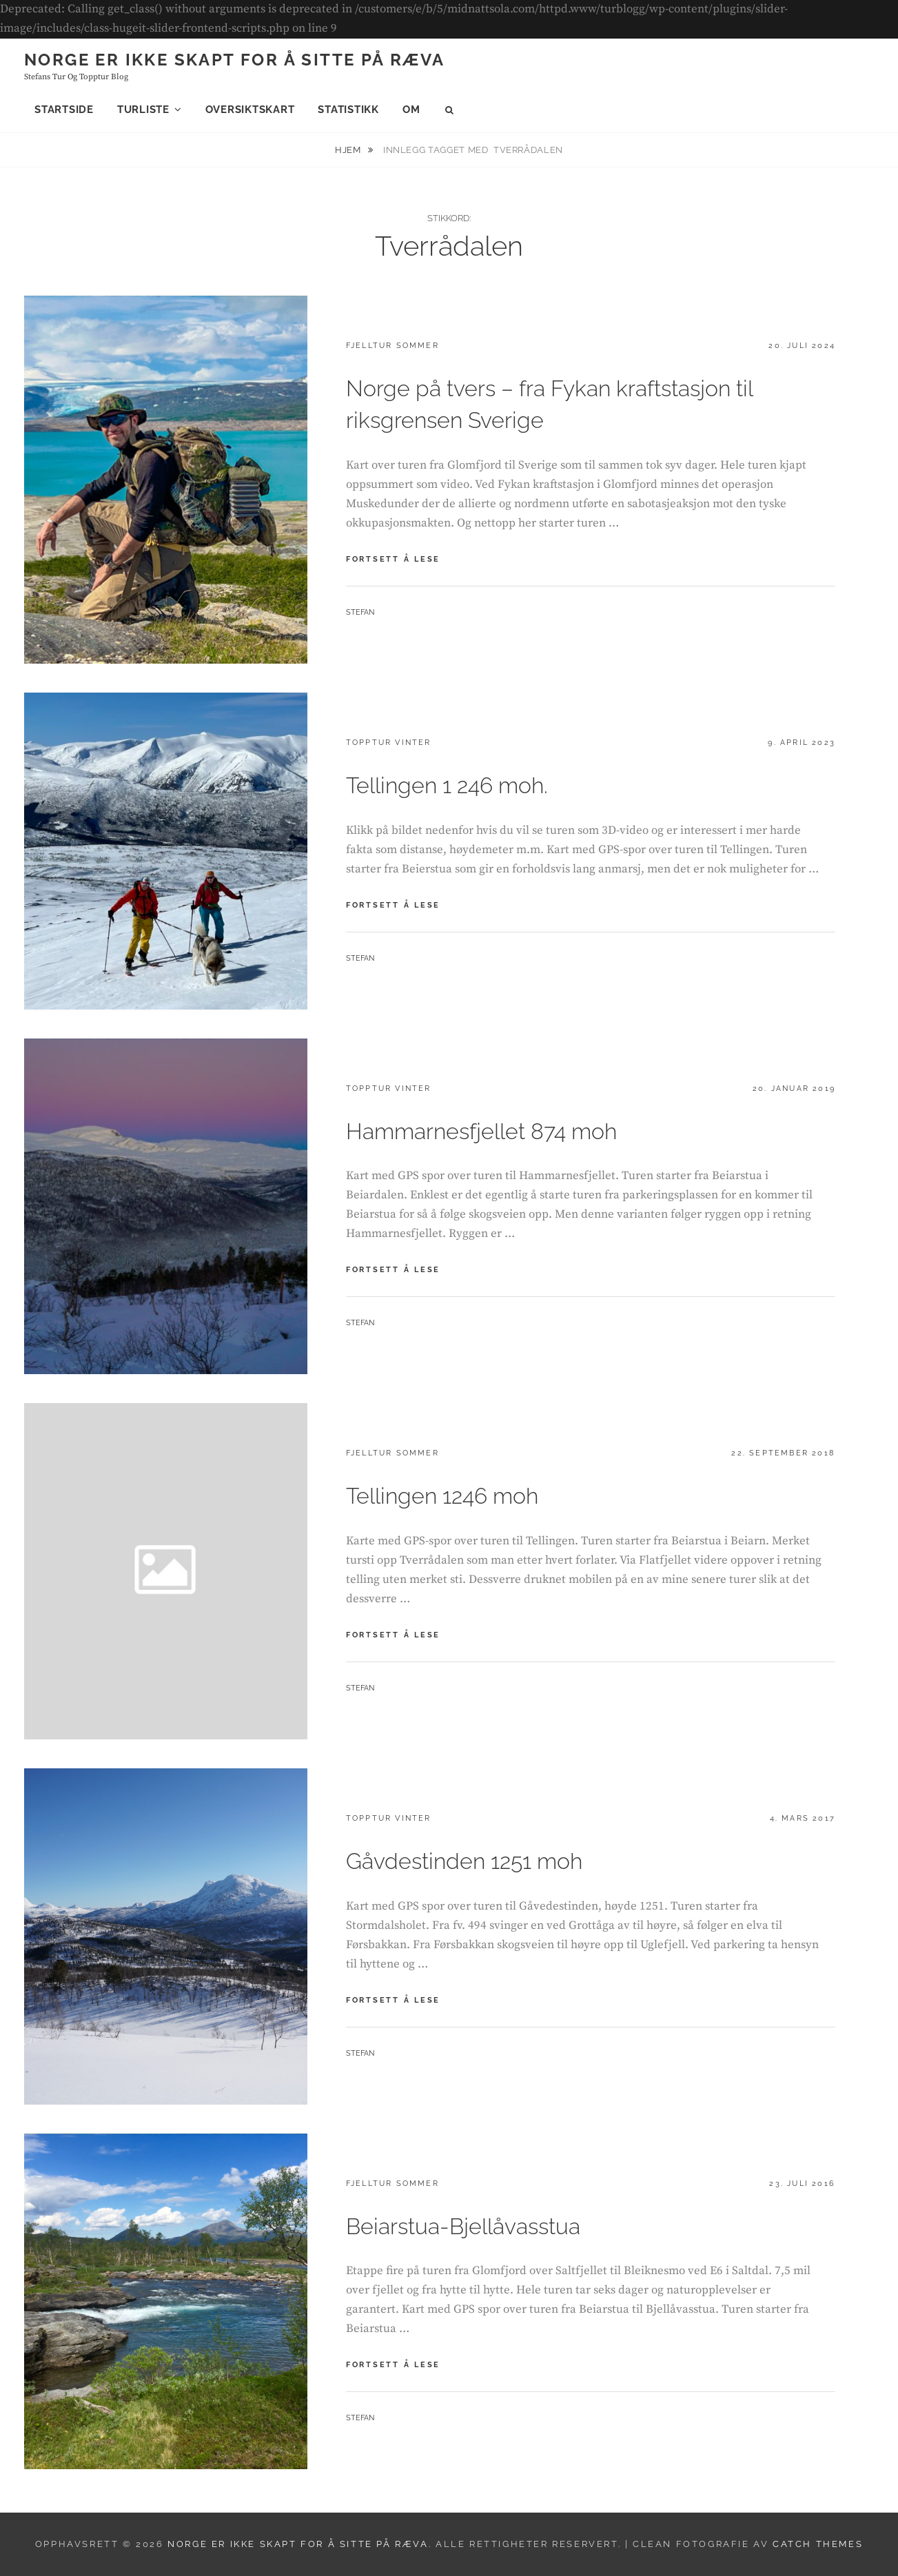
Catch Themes (818, 2544)
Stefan (360, 612)
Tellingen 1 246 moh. (447, 785)
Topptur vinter (388, 742)
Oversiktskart (250, 109)
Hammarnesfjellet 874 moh (481, 1131)
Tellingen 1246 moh (442, 1496)
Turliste (143, 109)
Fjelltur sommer (392, 345)
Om (411, 109)
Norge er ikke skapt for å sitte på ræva (234, 60)
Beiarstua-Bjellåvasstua (463, 2226)
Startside (64, 109)
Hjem (349, 150)
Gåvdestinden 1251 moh (464, 1861)
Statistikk (348, 109)
